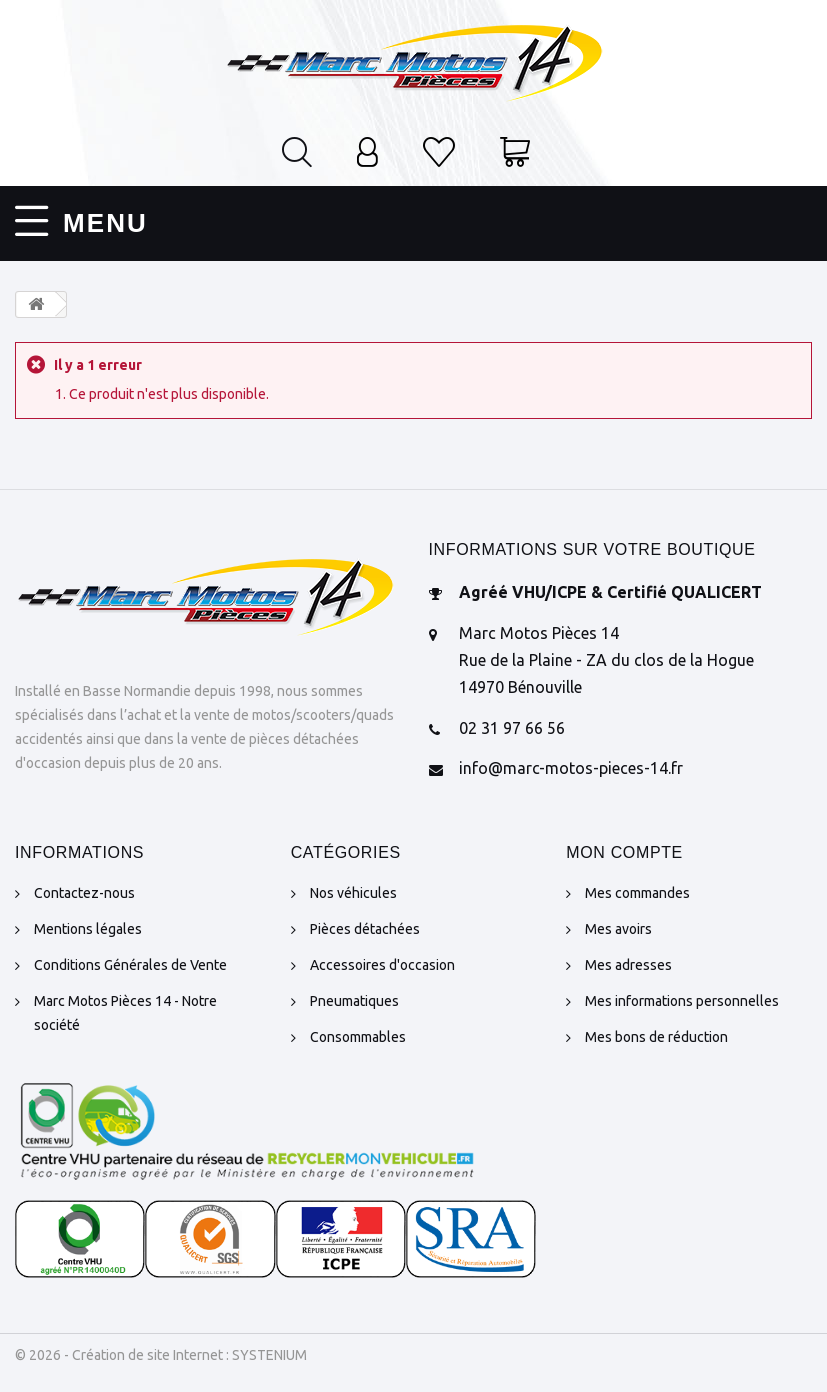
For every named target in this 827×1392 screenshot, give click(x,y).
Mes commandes (637, 892)
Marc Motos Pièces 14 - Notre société (125, 1012)
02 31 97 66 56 (512, 727)
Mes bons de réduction (656, 1036)
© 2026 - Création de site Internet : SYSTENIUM (161, 1354)
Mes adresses (628, 964)
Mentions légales (88, 928)
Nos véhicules (353, 892)
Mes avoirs (618, 928)
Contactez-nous (84, 892)
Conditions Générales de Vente (130, 964)
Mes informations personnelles (682, 1000)
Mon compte (624, 851)
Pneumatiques (354, 1000)
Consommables (358, 1036)
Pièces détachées (365, 928)
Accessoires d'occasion (382, 964)
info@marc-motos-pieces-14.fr (571, 768)
